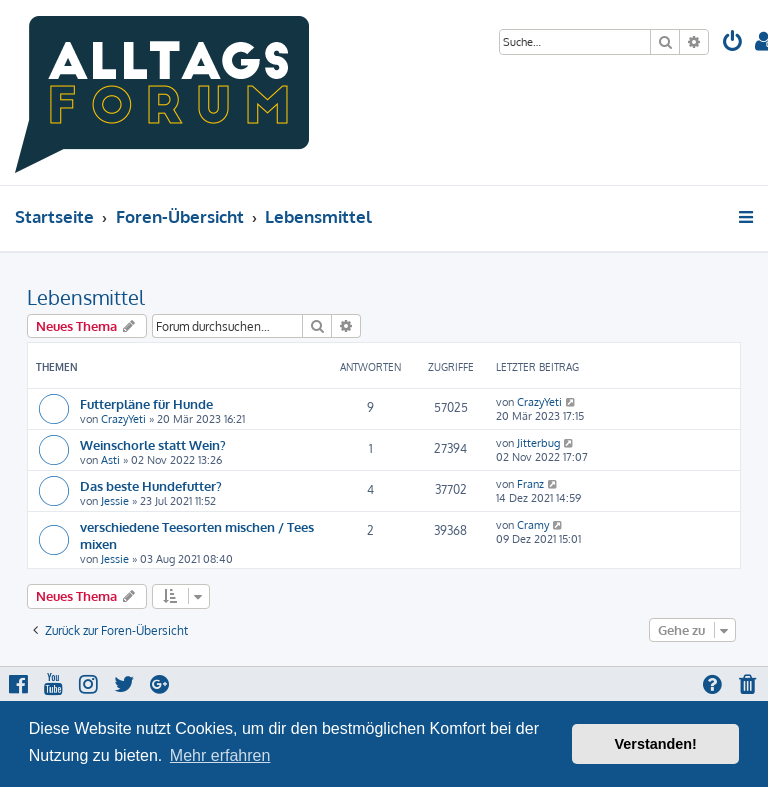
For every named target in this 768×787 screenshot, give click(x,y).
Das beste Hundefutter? (151, 485)
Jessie (115, 501)
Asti (110, 460)
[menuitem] (733, 43)
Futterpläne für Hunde (146, 403)
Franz (530, 484)
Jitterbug (538, 443)
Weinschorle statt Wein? (153, 444)
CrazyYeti (123, 419)
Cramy (533, 525)
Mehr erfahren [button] (220, 755)
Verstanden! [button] (656, 744)
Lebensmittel (86, 297)
